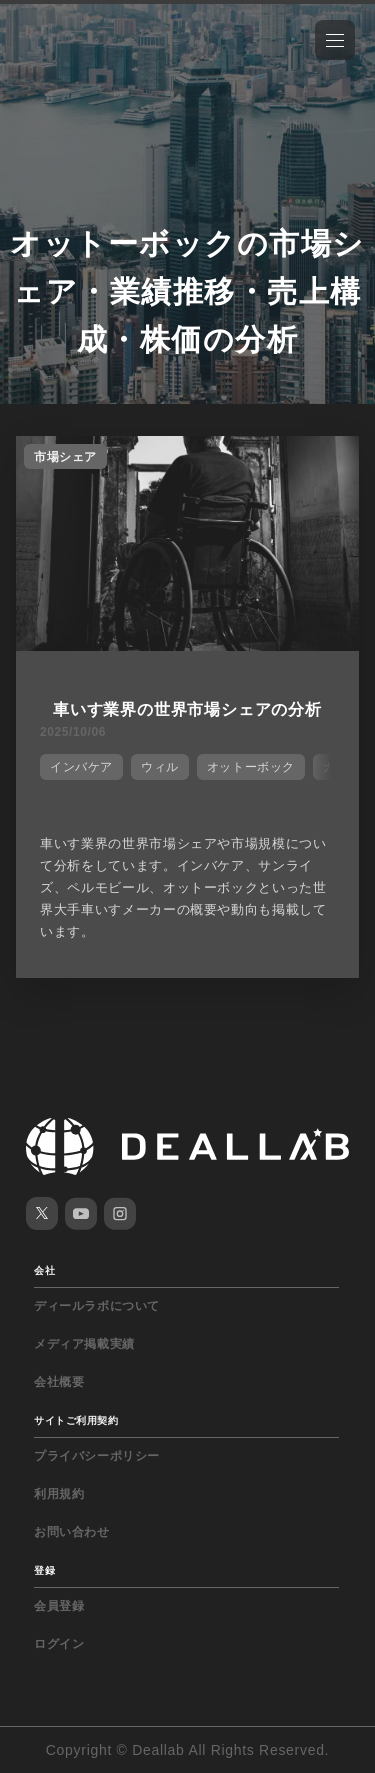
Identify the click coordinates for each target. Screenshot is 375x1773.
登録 (44, 1570)
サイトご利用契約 (76, 1420)
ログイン (59, 1644)
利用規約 (59, 1494)
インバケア (81, 767)
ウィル (160, 767)
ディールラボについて (97, 1306)
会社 (44, 1270)
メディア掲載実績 (84, 1344)
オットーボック (251, 767)
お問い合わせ (72, 1532)
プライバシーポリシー (97, 1456)
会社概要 (59, 1382)
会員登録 (59, 1606)
